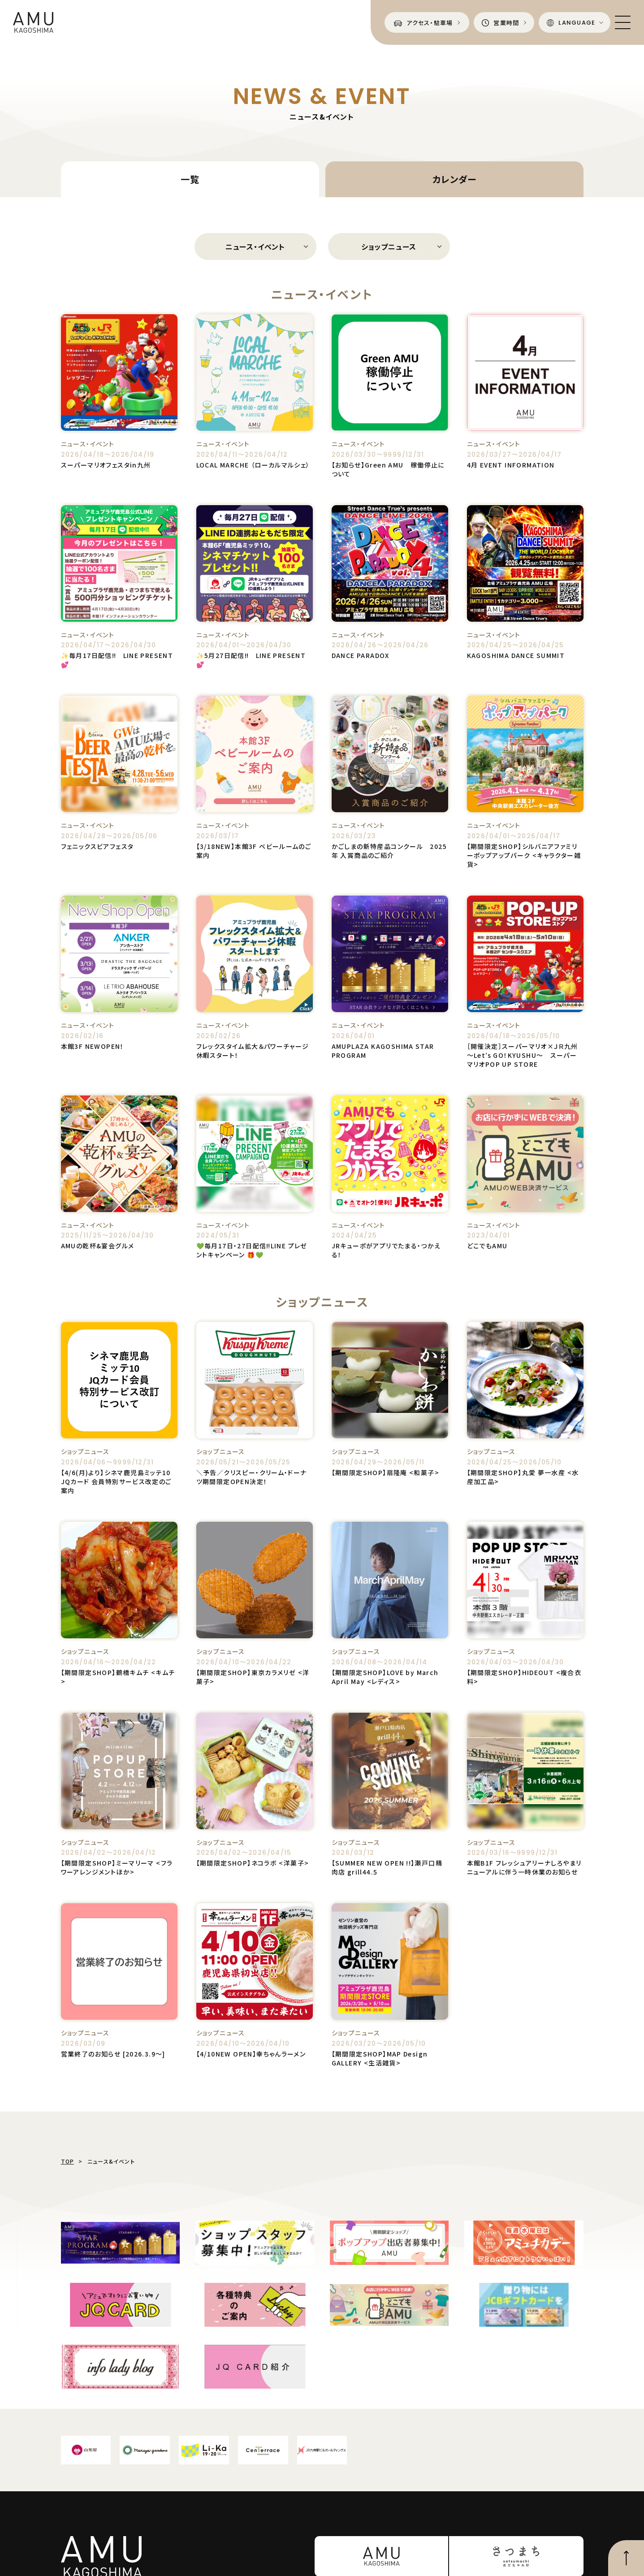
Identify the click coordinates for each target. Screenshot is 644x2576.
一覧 (190, 179)
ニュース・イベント (255, 246)
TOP (67, 2161)
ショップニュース (388, 246)
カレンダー (454, 179)
